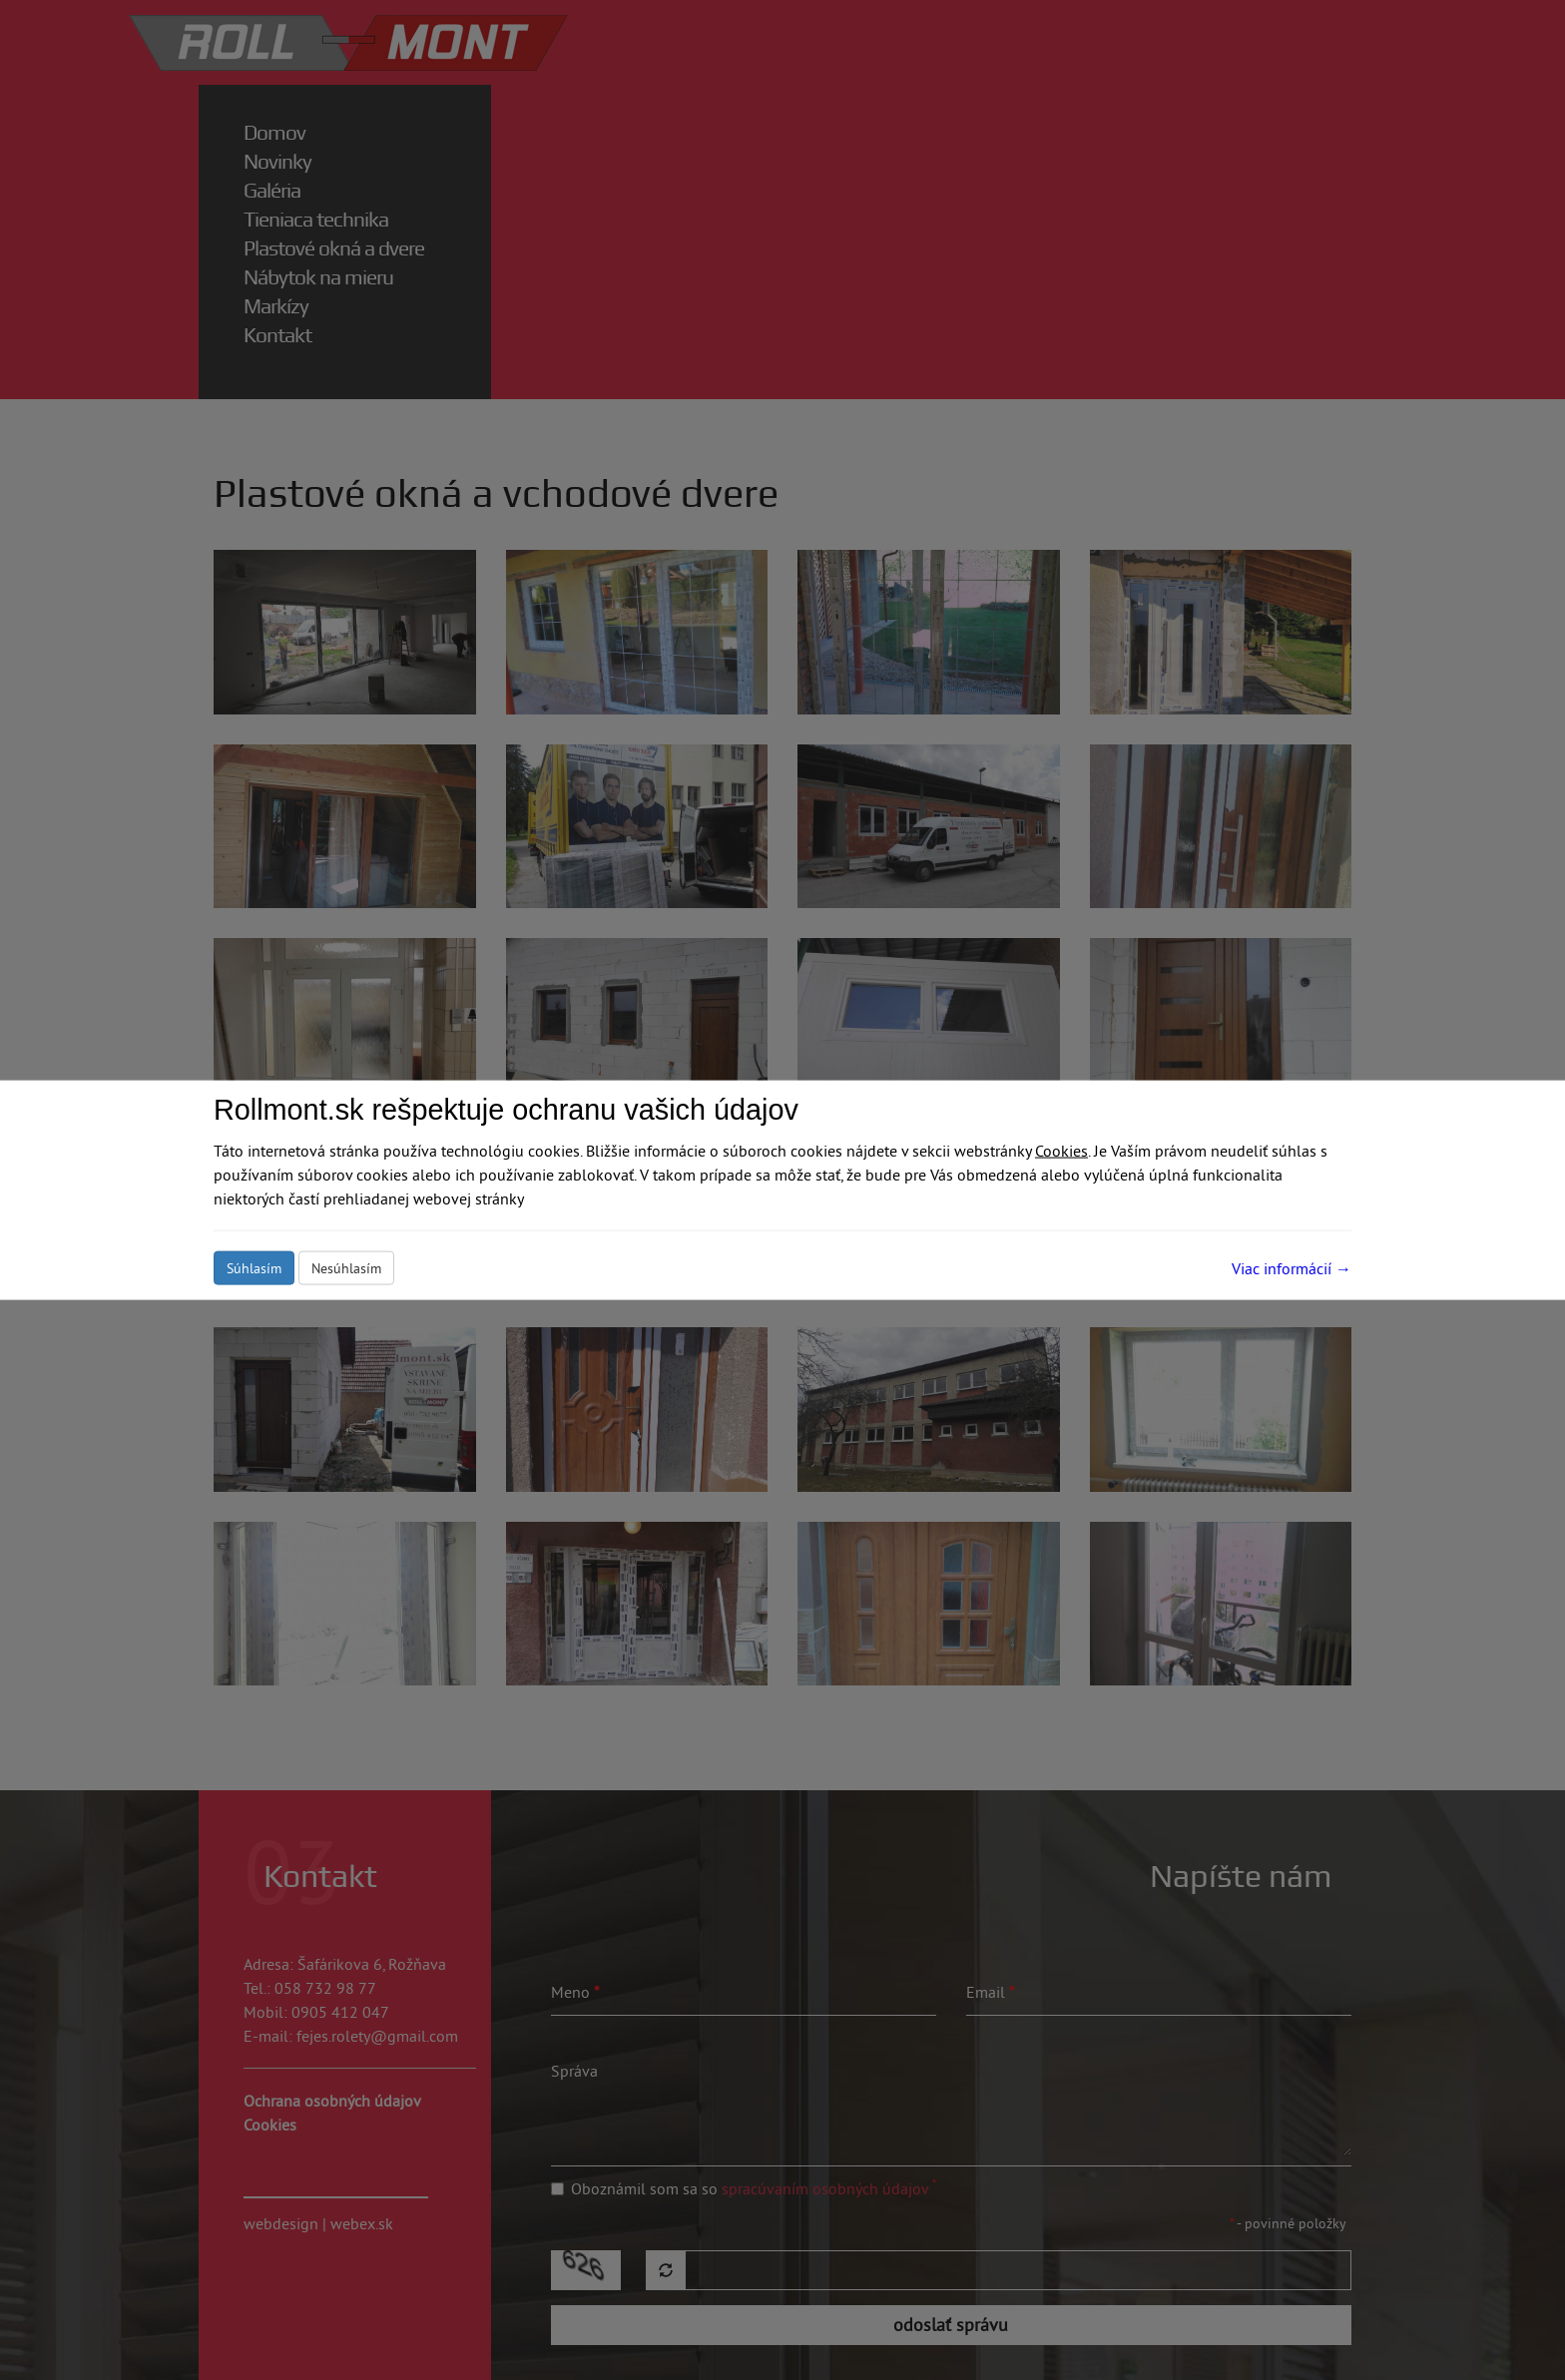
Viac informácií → (1291, 1268)
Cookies (1061, 1151)
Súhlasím (254, 1268)
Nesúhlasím (346, 1268)
